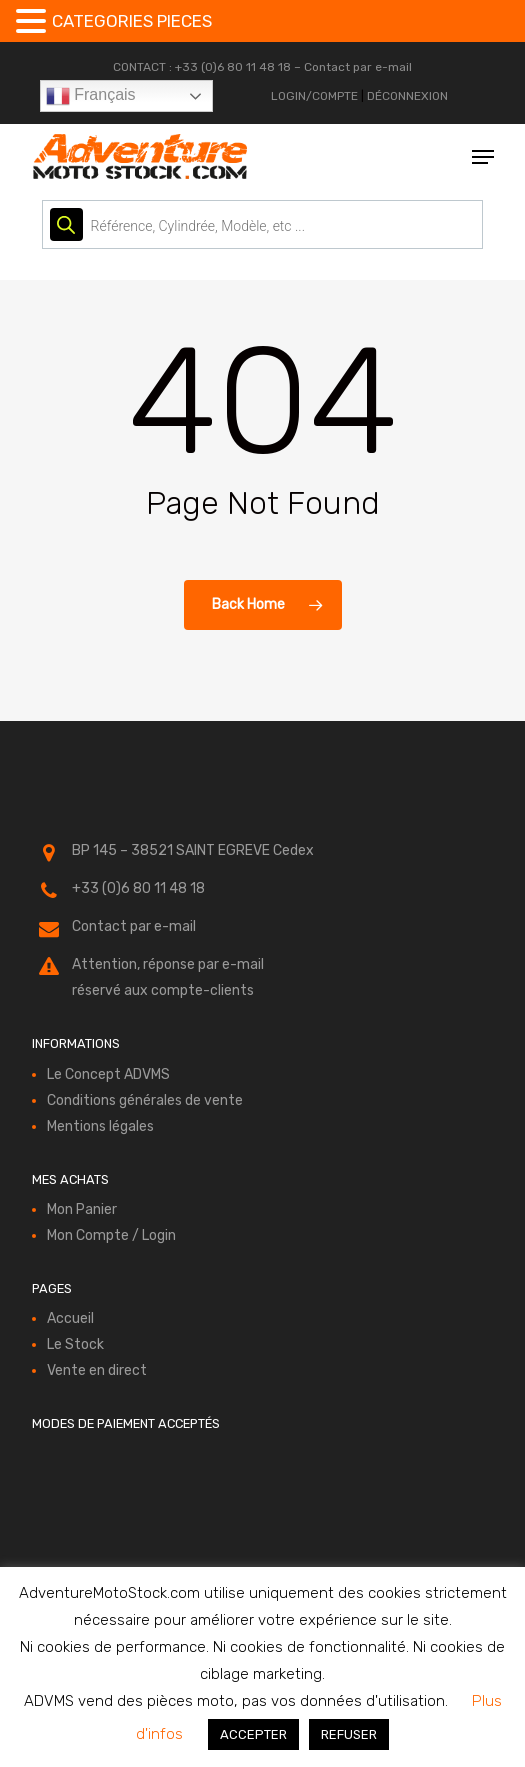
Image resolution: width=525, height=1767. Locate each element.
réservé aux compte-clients (163, 990)
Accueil (70, 1318)
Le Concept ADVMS (108, 1074)
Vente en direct (97, 1370)
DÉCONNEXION (407, 96)
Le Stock (75, 1344)
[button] (483, 157)
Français (91, 96)
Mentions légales (100, 1126)
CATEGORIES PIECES (132, 21)
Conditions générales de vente (145, 1100)
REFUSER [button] (349, 1734)
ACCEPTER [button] (253, 1734)
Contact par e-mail (358, 67)
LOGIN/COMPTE (314, 96)
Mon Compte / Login (111, 1235)
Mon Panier (82, 1209)
